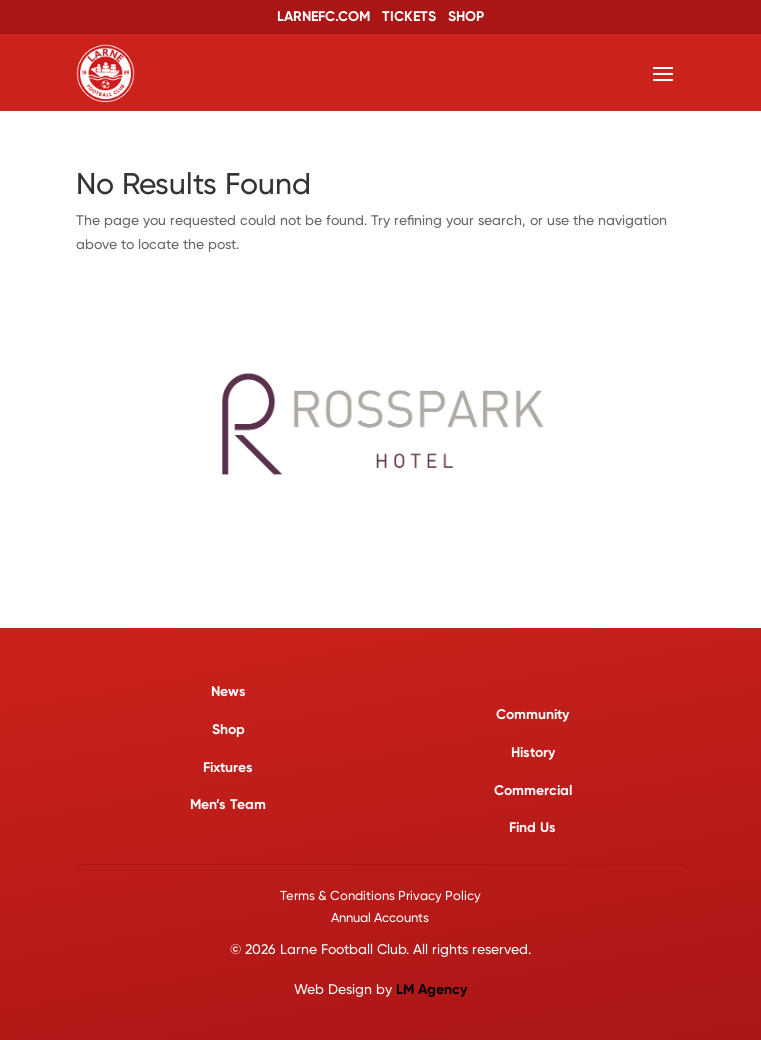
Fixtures (228, 767)
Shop (228, 729)
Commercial (533, 790)
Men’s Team (228, 804)
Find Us (532, 827)
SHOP (466, 16)
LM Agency (431, 989)
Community (532, 714)
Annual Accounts (380, 917)
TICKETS (409, 16)
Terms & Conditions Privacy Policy (380, 895)
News (228, 691)
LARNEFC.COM (323, 16)
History (533, 752)
